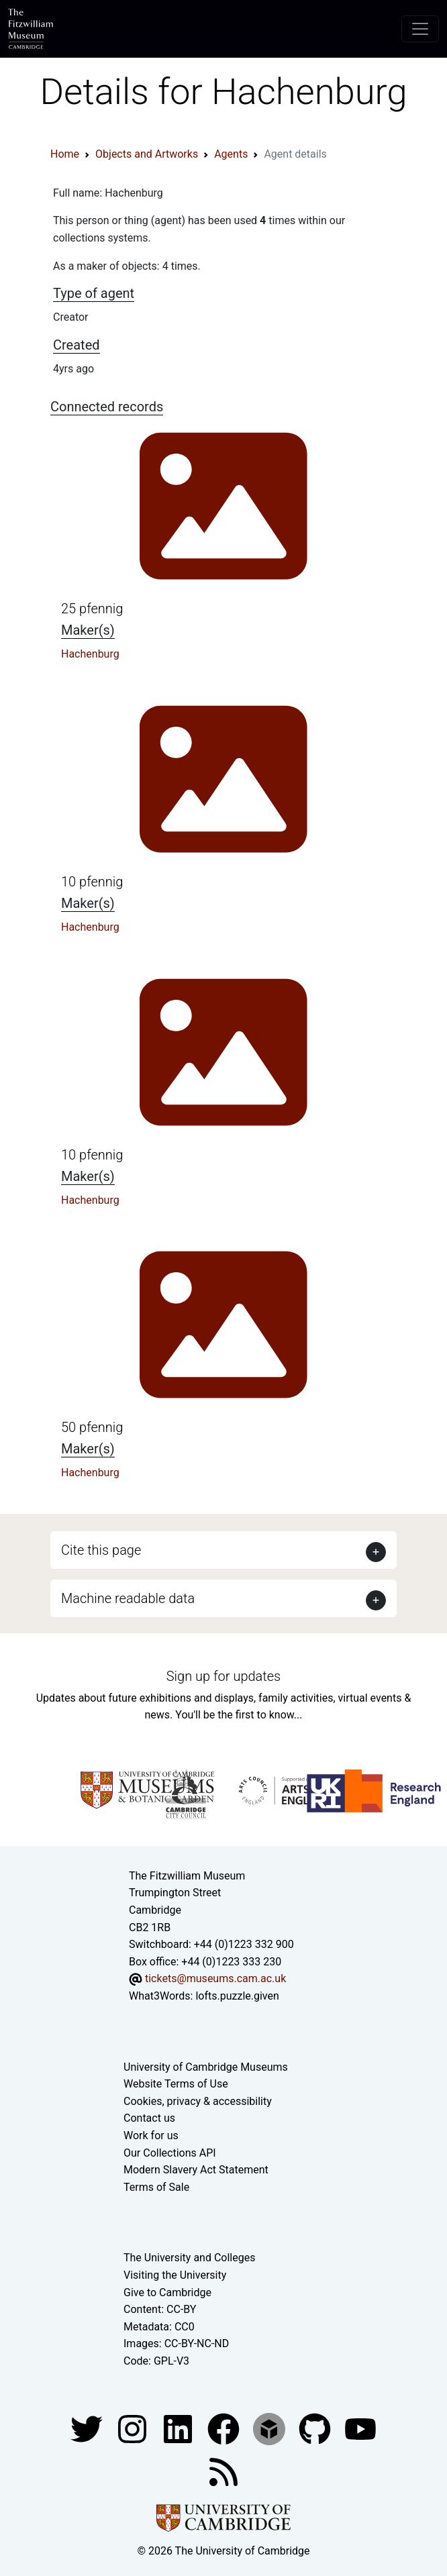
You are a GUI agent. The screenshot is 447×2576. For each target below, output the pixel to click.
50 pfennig (92, 1427)
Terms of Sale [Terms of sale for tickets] (156, 2187)
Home (64, 154)
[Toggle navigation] (420, 28)
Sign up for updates (223, 1676)
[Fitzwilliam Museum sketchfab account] (270, 2428)
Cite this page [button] (101, 1550)
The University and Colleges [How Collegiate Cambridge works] (189, 2257)
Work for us (151, 2135)
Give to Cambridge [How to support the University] (167, 2292)
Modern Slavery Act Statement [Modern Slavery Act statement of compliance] (195, 2169)
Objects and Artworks (146, 154)
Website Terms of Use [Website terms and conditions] (175, 2083)
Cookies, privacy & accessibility (197, 2101)
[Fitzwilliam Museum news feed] (223, 2471)
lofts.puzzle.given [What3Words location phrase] (237, 1996)
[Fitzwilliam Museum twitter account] (88, 2428)
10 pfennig (92, 882)
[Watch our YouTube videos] (360, 2428)
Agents (231, 154)
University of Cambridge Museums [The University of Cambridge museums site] (205, 2067)
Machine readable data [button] (128, 1598)
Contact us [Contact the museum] (149, 2118)
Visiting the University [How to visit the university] (174, 2275)
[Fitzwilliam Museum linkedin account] (225, 2428)
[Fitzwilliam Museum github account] (316, 2428)
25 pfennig (92, 609)
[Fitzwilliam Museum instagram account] (133, 2428)
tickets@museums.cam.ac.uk (215, 1978)
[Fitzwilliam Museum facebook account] (179, 2428)
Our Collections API (169, 2153)
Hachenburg (90, 654)
